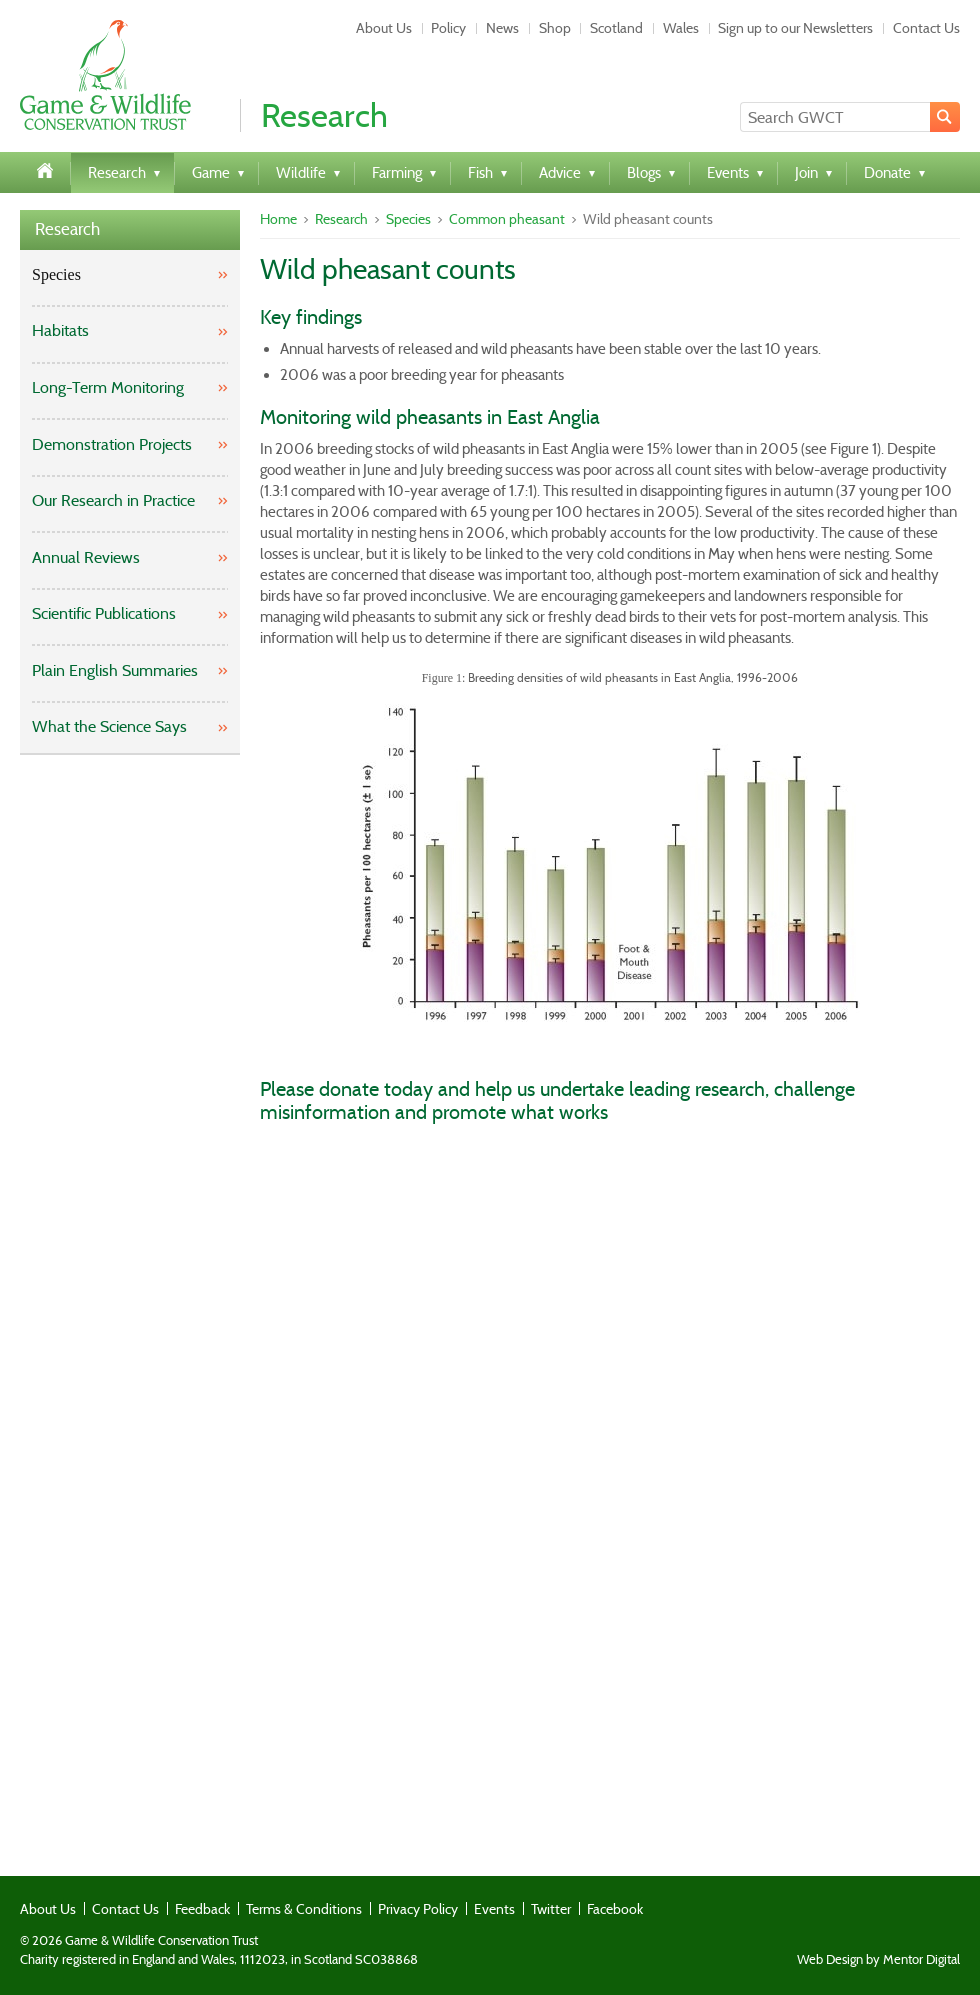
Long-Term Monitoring (108, 387)
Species (56, 274)
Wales (681, 28)
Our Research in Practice (113, 500)
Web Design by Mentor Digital (878, 1960)
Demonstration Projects (112, 444)
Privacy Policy (418, 1909)
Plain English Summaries (115, 670)
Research (67, 229)
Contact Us (926, 28)
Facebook (615, 1909)
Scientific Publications (104, 613)
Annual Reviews (86, 557)
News (502, 28)
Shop (555, 28)
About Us (384, 28)
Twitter (551, 1909)
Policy (448, 28)
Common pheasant (507, 219)
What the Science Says (109, 726)
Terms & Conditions (304, 1909)
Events (494, 1909)
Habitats (60, 330)
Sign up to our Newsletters (795, 28)
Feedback (202, 1909)
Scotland (616, 28)
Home (278, 219)
